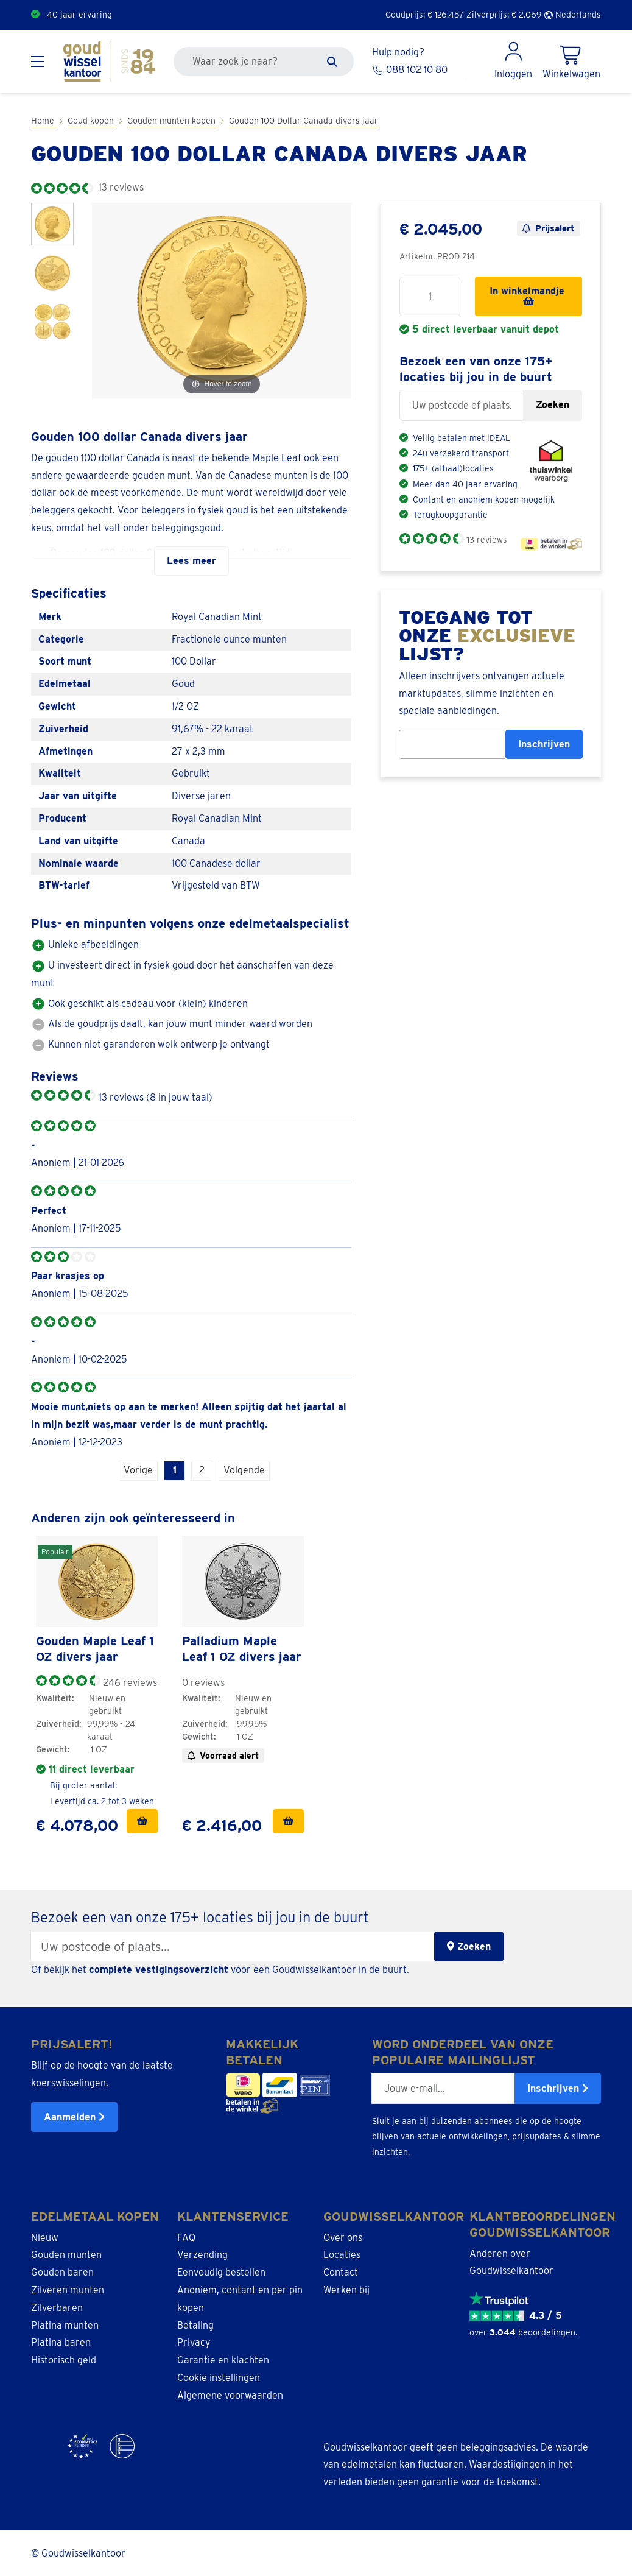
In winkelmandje (528, 295)
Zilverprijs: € (504, 14)
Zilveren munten (67, 2289)
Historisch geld (63, 2359)
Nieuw (44, 2236)
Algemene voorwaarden (230, 2394)
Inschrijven (544, 744)
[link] (97, 1581)
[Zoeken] (332, 61)
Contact (340, 2272)
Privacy (194, 2342)
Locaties (341, 2254)
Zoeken (552, 405)
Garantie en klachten (223, 2359)
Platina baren (61, 2342)
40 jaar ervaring (79, 14)
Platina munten (65, 2324)
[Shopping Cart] (571, 61)
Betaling (195, 2324)
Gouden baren (62, 2272)
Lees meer (191, 560)
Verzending (202, 2254)
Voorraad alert (223, 1755)
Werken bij (346, 2289)
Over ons (342, 2236)
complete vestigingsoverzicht (158, 1969)
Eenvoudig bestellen (221, 2272)
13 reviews (487, 540)
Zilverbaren (57, 2306)
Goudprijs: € (424, 14)
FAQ (186, 2236)
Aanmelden (74, 2116)
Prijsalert (548, 228)
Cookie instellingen (218, 2377)
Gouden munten (66, 2254)
